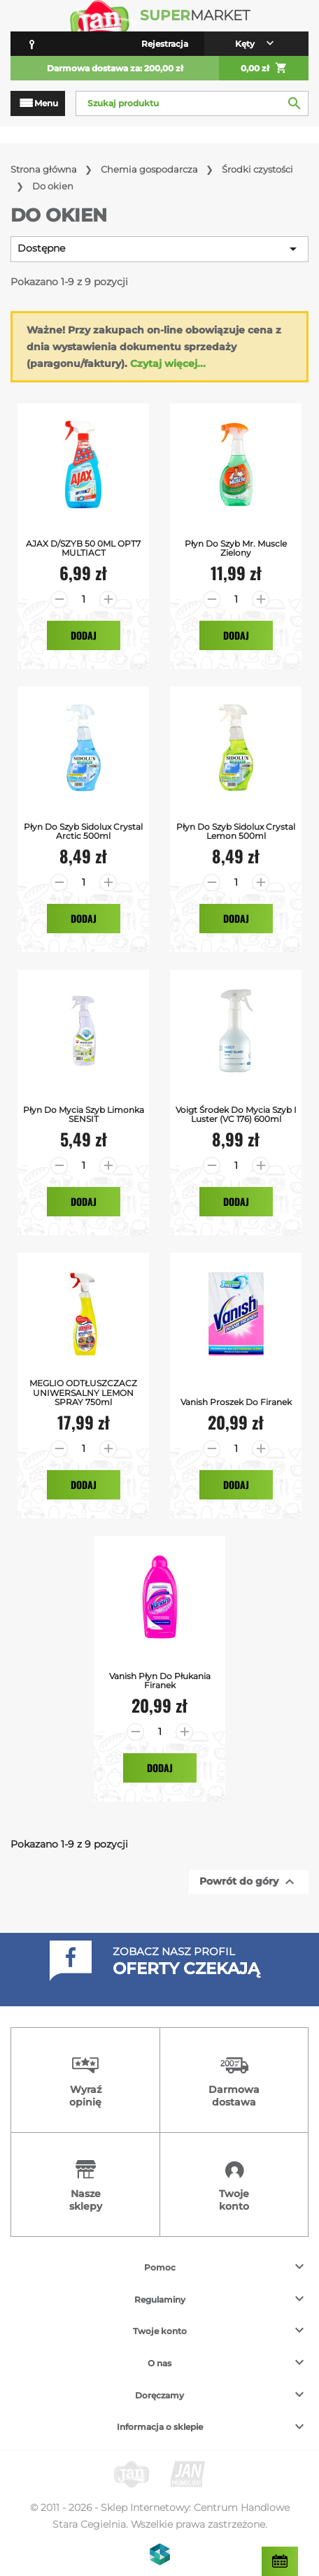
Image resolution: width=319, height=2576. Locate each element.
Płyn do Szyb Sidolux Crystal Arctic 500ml (83, 831)
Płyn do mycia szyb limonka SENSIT (83, 1114)
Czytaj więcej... (168, 363)
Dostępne (159, 248)
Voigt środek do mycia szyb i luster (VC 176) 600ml (236, 1114)
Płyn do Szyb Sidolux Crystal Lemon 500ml (235, 831)
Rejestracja (164, 43)
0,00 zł (264, 68)
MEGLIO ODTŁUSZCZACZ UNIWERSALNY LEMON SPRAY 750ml (83, 1392)
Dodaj (84, 635)
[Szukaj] (192, 103)
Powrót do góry (248, 1881)
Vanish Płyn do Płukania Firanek (160, 1680)
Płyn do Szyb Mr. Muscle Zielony (236, 548)
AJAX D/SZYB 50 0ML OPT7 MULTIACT (83, 548)
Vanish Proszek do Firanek (236, 1401)
